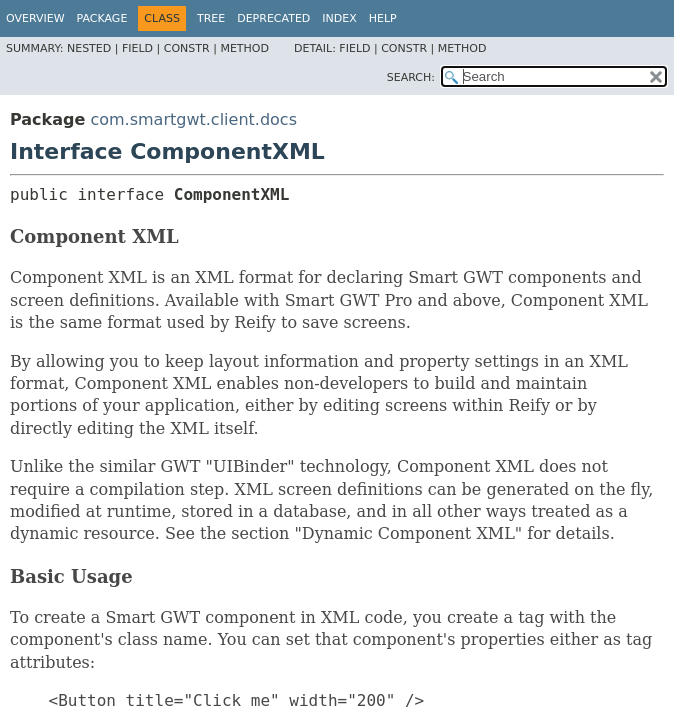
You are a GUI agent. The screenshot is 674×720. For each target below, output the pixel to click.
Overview (35, 18)
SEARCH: (411, 77)
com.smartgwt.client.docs (193, 119)
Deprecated (273, 18)
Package (102, 18)
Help (383, 18)
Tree (211, 18)
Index (339, 18)
